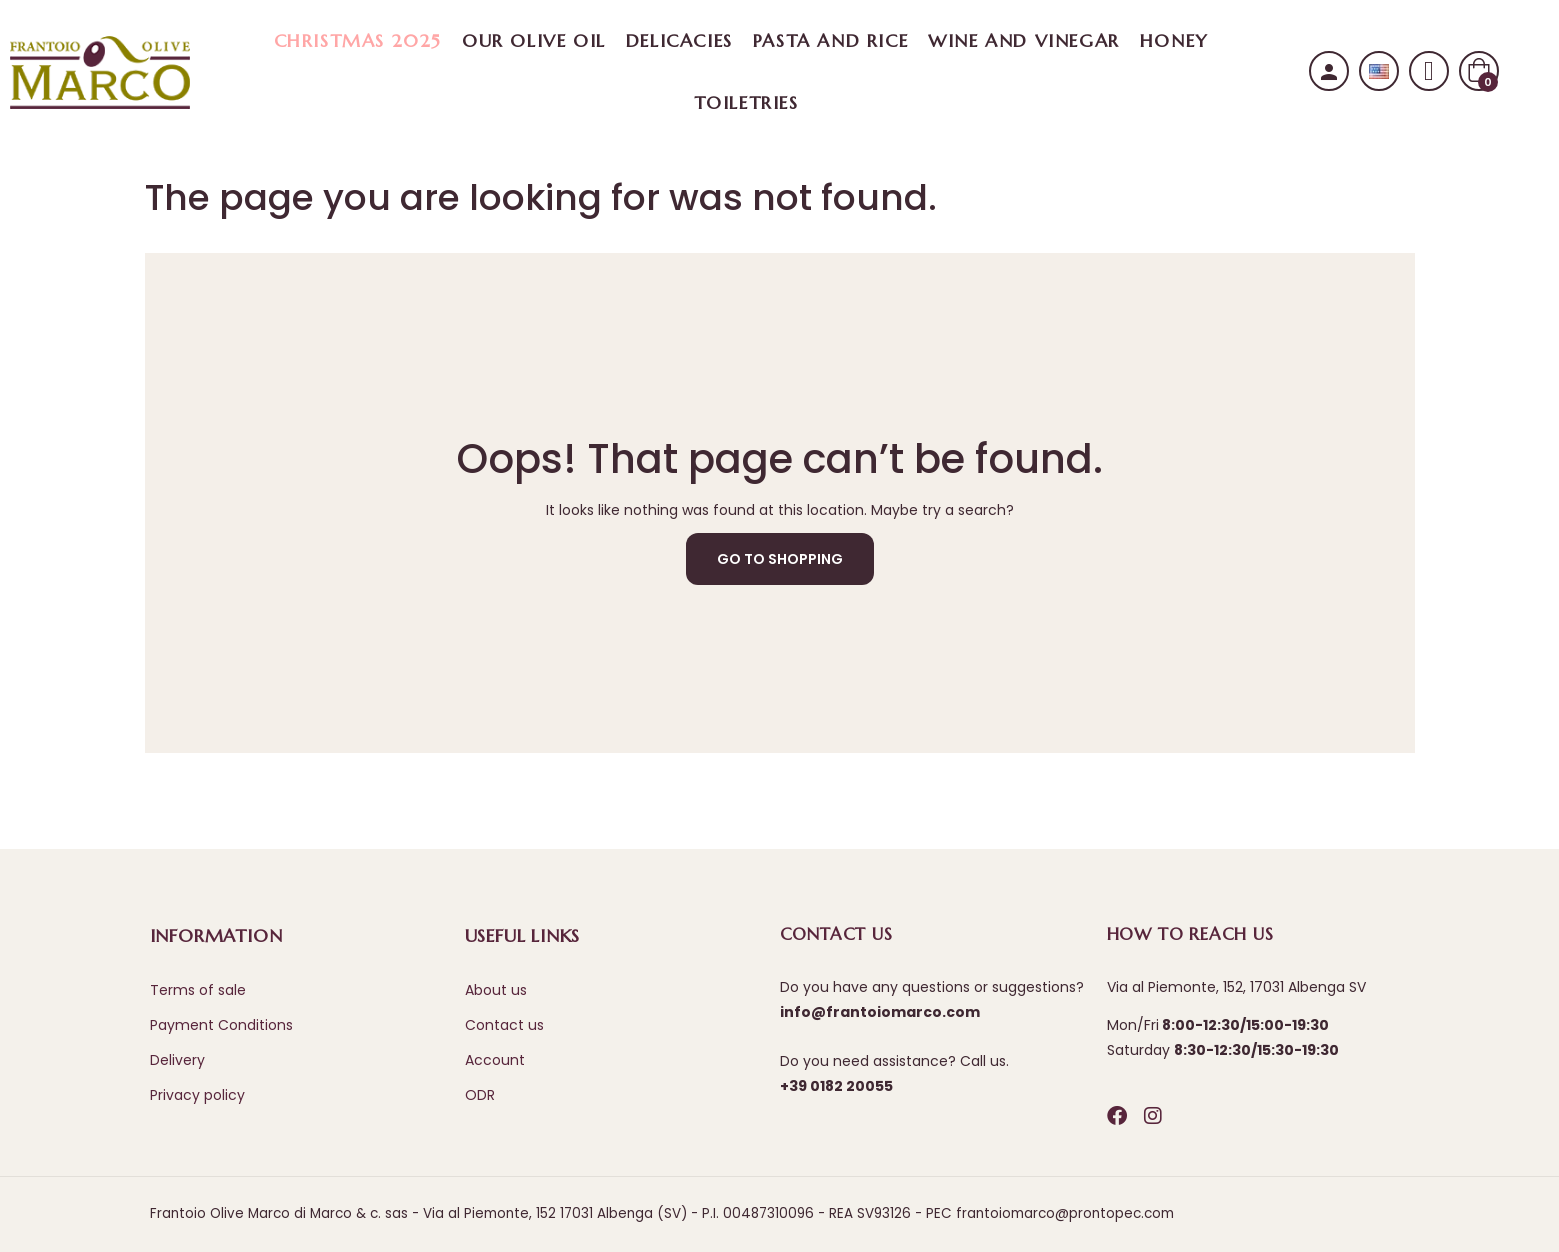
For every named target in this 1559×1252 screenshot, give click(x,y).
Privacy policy (197, 1095)
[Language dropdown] (1379, 71)
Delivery (177, 1060)
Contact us (504, 1025)
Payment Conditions (221, 1025)
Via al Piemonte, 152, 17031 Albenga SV (1236, 987)
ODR (480, 1095)
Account (495, 1060)
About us (496, 990)
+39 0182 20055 (836, 1086)
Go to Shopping (780, 559)
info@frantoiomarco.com (880, 1012)
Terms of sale (198, 990)
